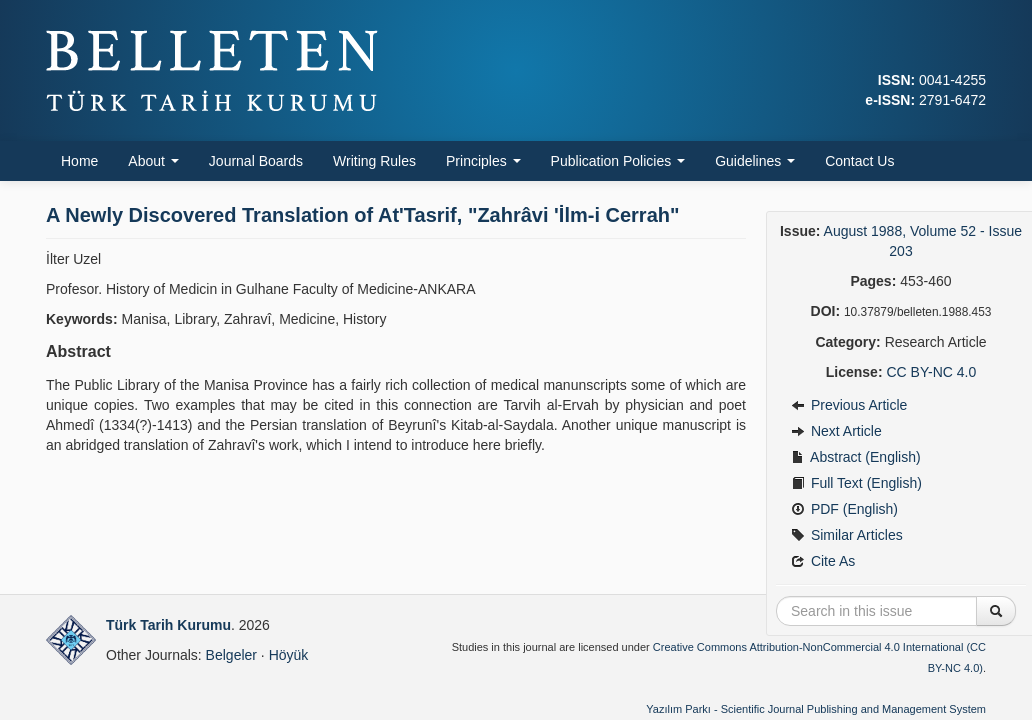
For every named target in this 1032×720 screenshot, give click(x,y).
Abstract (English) (856, 457)
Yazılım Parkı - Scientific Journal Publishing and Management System (816, 709)
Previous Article (849, 405)
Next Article (836, 431)
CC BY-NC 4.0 (931, 372)
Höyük (289, 655)
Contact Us (859, 161)
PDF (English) (844, 509)
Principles (483, 161)
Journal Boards (256, 161)
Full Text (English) (856, 483)
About (153, 161)
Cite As (823, 561)
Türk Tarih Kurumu (168, 625)
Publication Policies (618, 161)
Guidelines (755, 161)
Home (79, 161)
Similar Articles (847, 535)
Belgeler (231, 655)
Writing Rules (374, 161)
